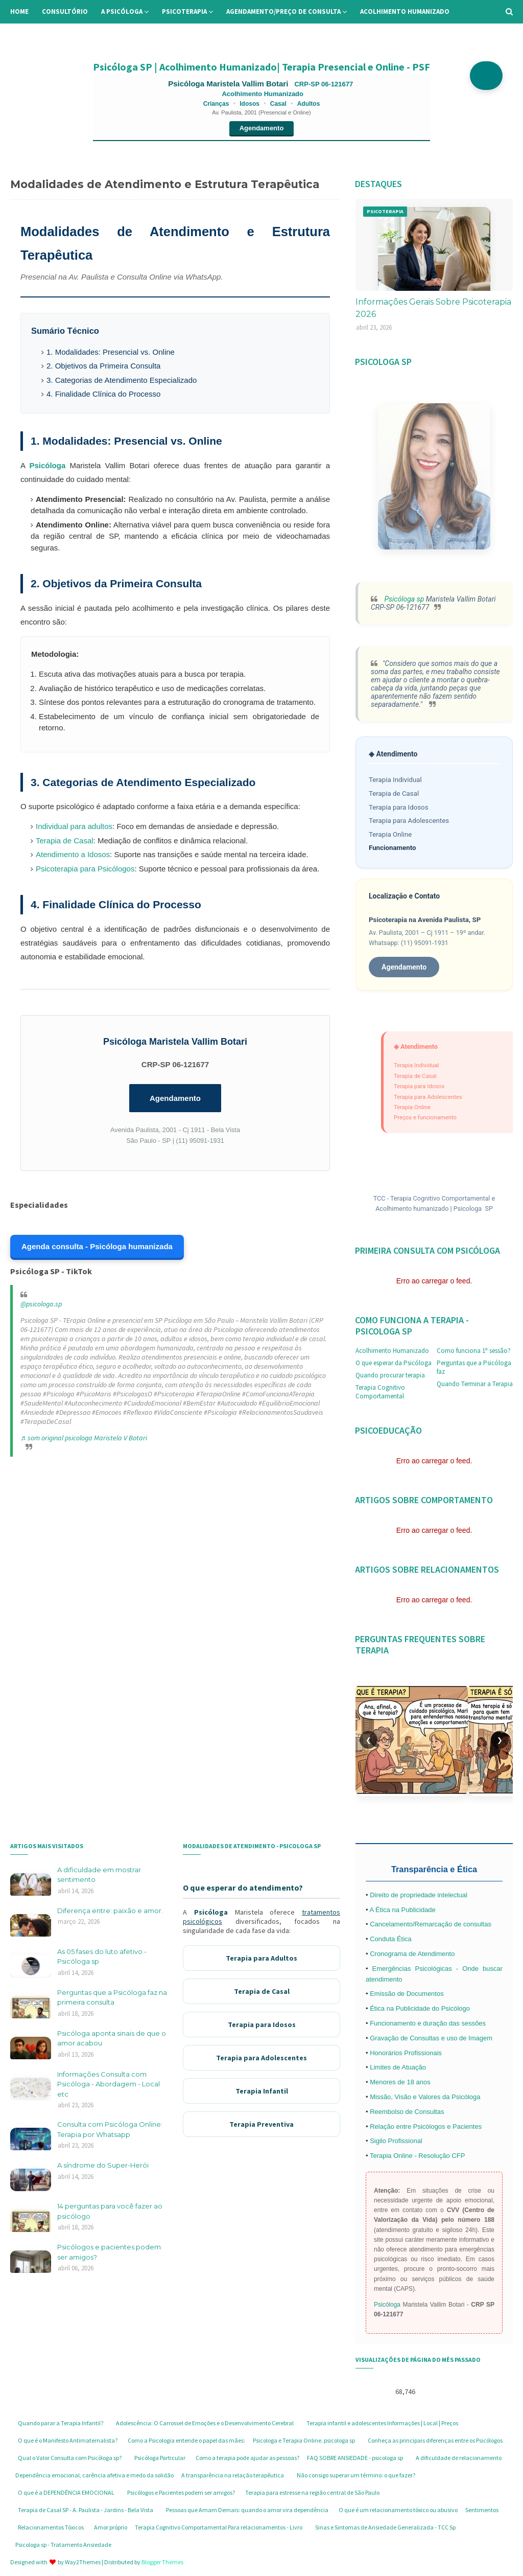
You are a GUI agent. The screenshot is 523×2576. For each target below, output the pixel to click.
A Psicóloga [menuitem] (121, 11)
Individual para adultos (74, 826)
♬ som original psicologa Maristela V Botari (83, 1437)
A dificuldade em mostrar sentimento (99, 1875)
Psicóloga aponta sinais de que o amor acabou (111, 2038)
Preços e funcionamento (425, 1117)
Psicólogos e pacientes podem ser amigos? (109, 2252)
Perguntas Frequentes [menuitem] (115, 35)
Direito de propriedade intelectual (418, 1895)
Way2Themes (83, 2562)
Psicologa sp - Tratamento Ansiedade (63, 2544)
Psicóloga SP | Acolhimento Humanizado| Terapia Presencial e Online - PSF (261, 66)
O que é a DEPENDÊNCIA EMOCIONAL (66, 2492)
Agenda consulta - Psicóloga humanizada (97, 1246)
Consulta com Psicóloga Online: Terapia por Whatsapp (109, 2129)
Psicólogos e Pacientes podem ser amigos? (181, 2492)
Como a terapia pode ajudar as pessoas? (247, 2458)
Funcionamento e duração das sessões (428, 2023)
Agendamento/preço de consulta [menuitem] (283, 11)
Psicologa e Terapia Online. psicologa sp (304, 2440)
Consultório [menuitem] (65, 11)
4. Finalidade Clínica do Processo (103, 393)
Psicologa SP (473, 1208)
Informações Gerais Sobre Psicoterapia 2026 (433, 308)
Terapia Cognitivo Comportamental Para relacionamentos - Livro (218, 2527)
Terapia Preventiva (261, 2124)
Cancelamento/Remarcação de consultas (430, 1924)
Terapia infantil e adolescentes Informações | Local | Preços (382, 2423)
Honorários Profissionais (406, 2053)
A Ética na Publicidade (402, 1910)
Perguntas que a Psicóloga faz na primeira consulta (112, 1997)
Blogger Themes (162, 2562)
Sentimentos (481, 2510)
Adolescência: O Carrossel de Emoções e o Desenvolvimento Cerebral (205, 2423)
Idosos (249, 103)
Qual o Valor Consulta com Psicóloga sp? (70, 2458)
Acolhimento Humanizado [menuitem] (404, 11)
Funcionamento (392, 848)
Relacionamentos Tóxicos (51, 2527)
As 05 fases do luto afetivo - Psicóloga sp (102, 1956)
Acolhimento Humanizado (392, 1350)
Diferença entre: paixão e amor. (110, 1910)
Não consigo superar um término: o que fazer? (356, 2475)
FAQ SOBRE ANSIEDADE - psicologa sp (355, 2458)
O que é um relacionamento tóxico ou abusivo (398, 2510)
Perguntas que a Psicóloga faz (474, 1367)
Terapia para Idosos (399, 807)
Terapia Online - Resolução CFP (417, 2155)
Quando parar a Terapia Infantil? (60, 2423)
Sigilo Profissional (396, 2141)
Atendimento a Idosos (73, 854)
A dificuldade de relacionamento (459, 2458)
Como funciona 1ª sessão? (474, 1350)
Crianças (216, 103)
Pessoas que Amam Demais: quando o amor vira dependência (247, 2510)
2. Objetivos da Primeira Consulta (103, 365)
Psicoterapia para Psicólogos (85, 868)
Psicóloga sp (403, 599)
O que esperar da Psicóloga (393, 1363)
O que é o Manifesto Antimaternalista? (67, 2440)
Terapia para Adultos (261, 1958)
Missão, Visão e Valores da (410, 2097)
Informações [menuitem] (39, 35)
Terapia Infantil (261, 2091)
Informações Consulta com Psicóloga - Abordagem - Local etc (108, 2084)
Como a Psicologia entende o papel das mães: (186, 2440)
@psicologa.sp (41, 1303)
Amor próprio (110, 2527)
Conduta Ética (391, 1939)
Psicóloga (47, 465)
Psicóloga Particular (159, 2458)
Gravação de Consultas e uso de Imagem (431, 2038)
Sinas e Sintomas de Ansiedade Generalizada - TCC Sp (385, 2527)
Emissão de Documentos (407, 1993)
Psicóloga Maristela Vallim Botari (229, 83)
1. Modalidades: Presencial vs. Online (110, 352)
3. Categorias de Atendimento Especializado (121, 380)
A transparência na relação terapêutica (232, 2475)
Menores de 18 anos (400, 2082)
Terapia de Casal (64, 840)
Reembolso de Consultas (407, 2111)
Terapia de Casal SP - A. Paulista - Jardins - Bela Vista (85, 2510)
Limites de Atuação (398, 2067)
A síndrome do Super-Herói (103, 2165)
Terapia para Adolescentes (409, 820)
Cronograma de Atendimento (412, 1954)
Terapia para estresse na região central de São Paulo (312, 2492)
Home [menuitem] (19, 11)
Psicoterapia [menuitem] (184, 11)
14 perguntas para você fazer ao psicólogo (109, 2211)
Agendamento (262, 128)
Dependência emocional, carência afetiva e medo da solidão (94, 2475)
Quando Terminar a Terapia (475, 1383)
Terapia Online (390, 834)
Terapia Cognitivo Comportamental (380, 1391)
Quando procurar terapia (390, 1375)
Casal (278, 103)
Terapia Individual (395, 780)
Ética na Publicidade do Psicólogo (420, 2008)
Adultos (308, 103)
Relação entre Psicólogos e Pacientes (426, 2126)
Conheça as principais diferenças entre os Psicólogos (435, 2440)
